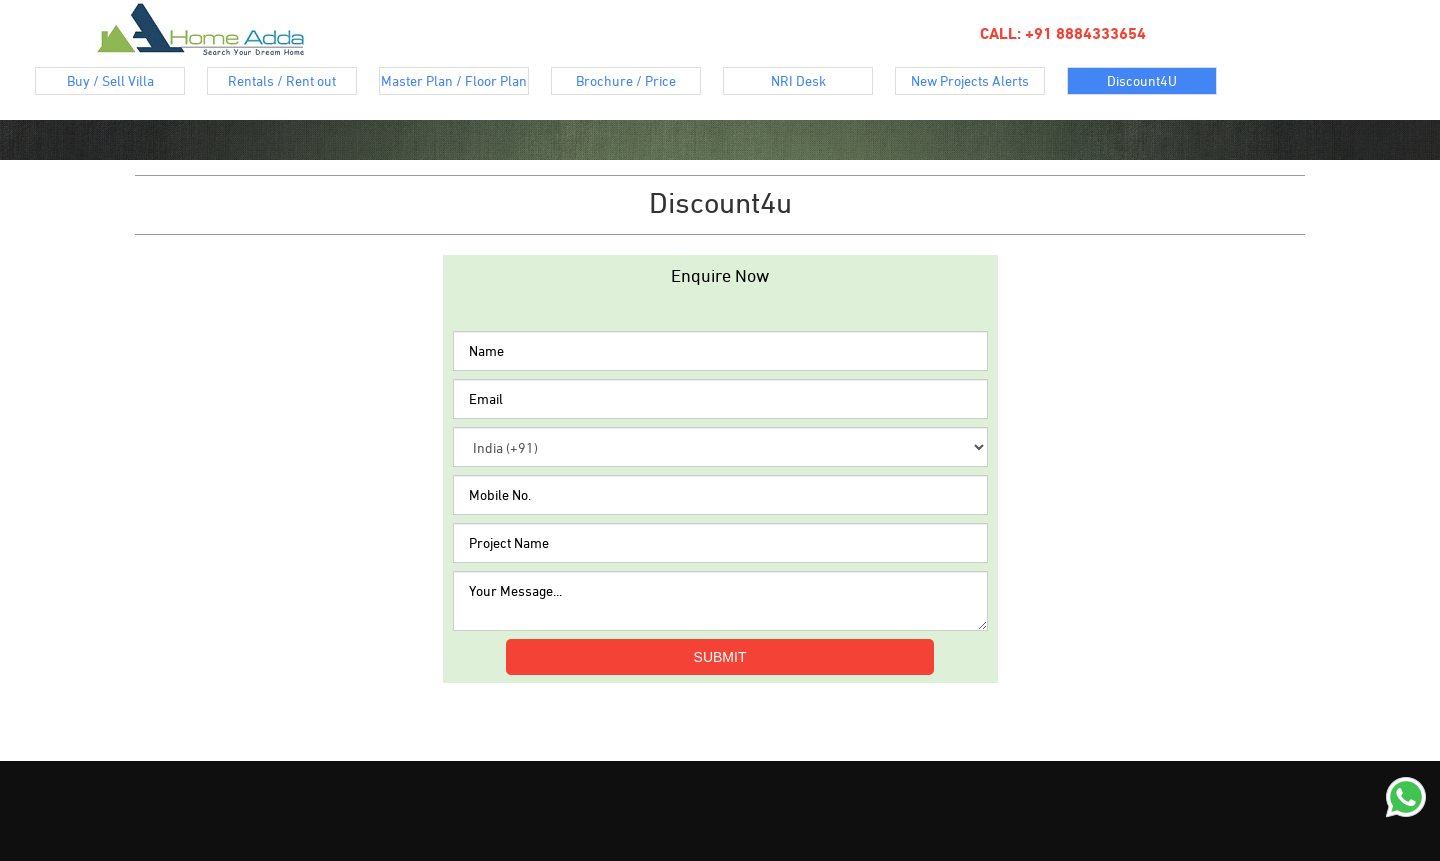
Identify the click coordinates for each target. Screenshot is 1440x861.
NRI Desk (822, 83)
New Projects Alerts (978, 83)
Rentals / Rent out (292, 83)
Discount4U (1162, 83)
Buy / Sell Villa (126, 83)
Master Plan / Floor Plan (455, 83)
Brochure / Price (638, 83)
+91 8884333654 (1083, 33)
